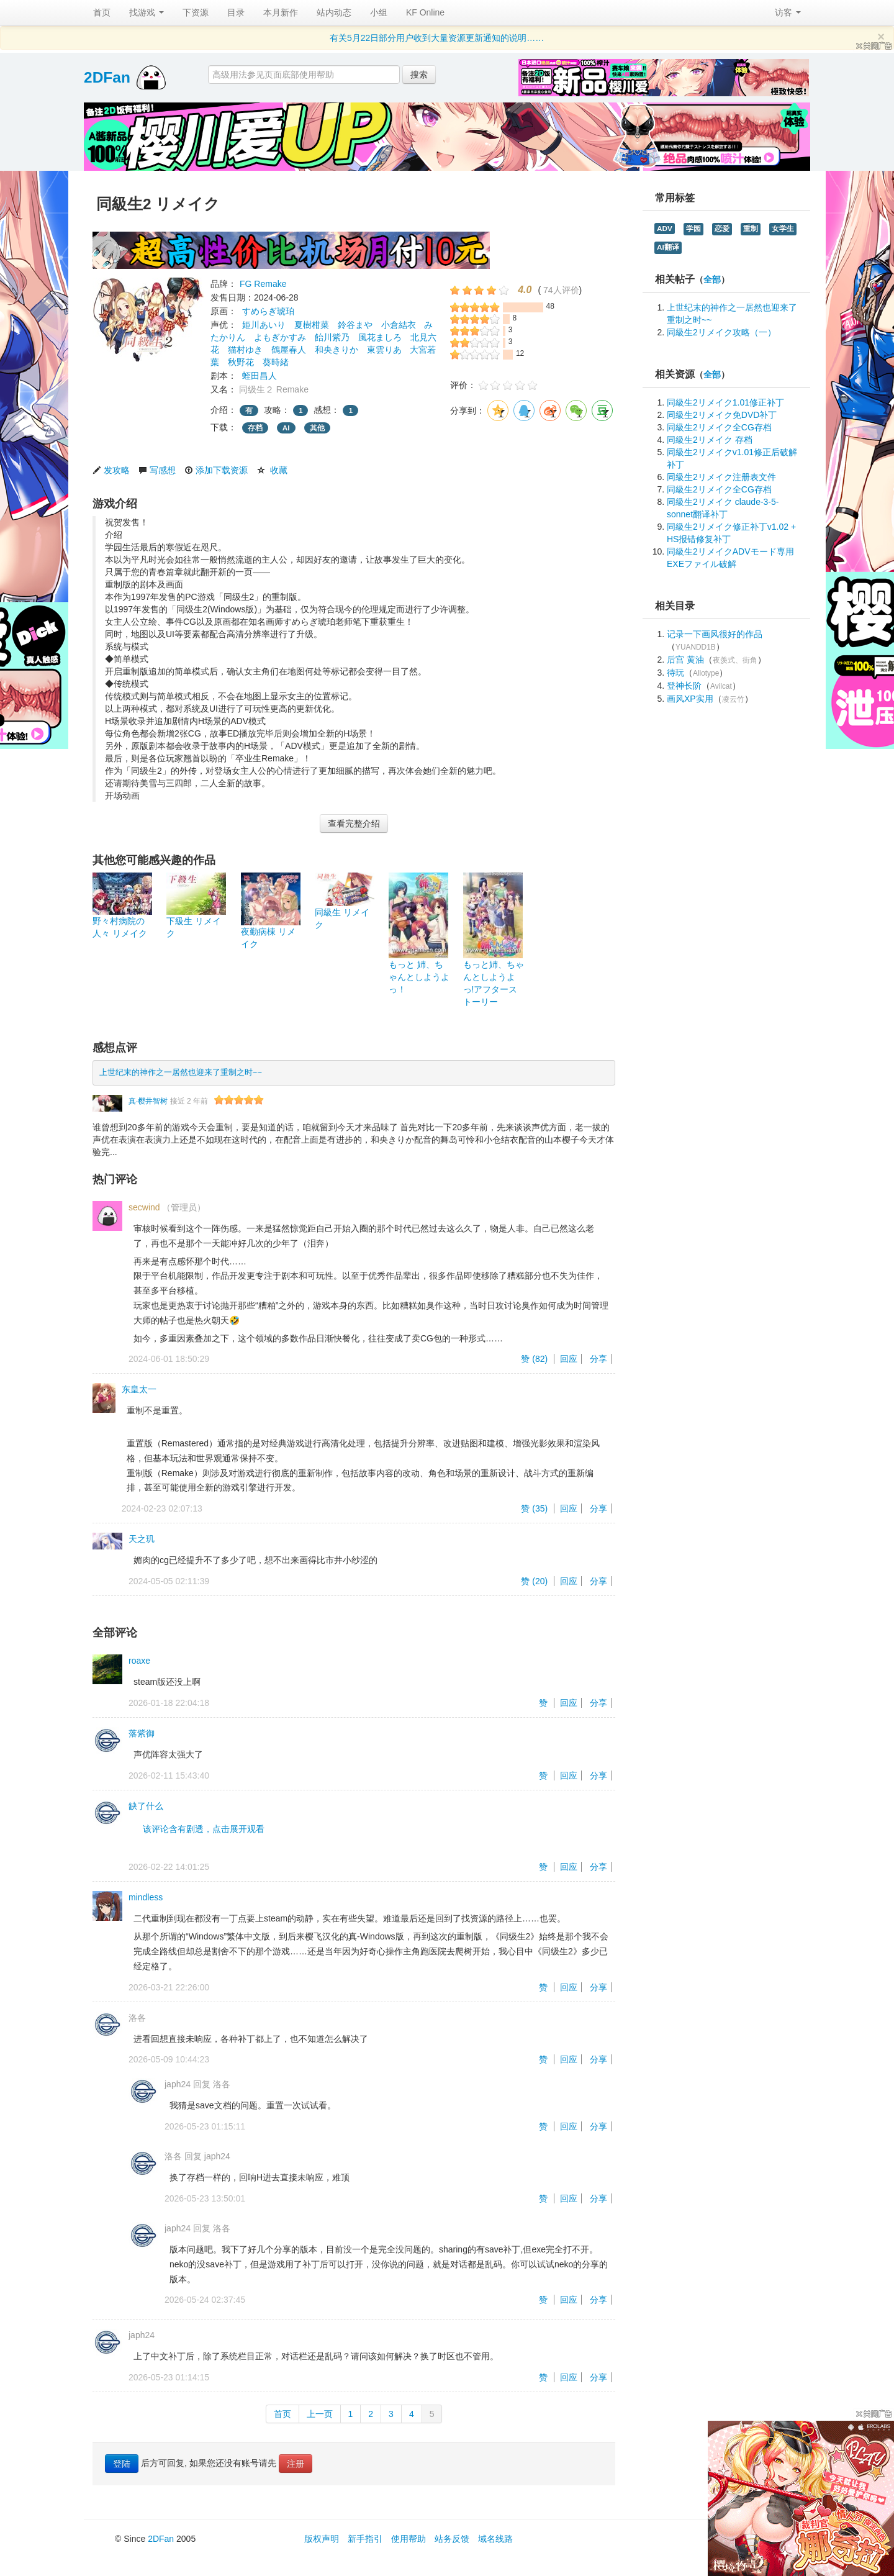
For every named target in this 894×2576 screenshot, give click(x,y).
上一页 (320, 2414)
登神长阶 (684, 686)
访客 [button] (788, 12)
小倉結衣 (398, 325)
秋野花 (241, 362)
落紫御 (142, 1733)
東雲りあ (384, 350)
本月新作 (280, 12)
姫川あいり (264, 325)
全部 (712, 279)
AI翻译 (668, 247)
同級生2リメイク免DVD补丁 (722, 415)
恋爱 (722, 228)
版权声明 (321, 2539)
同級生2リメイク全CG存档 (719, 427)
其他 (317, 428)
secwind (144, 1207)
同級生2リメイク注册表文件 (721, 477)
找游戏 (146, 12)
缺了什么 (146, 1806)
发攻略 (117, 470)
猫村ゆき (245, 350)
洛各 (137, 2018)
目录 (236, 12)
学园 (693, 228)
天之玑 (142, 1539)
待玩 (675, 673)
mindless (146, 1897)
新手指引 (365, 2539)
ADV (664, 228)
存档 (255, 428)
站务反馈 (452, 2539)
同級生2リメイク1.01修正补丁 (725, 402)
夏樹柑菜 (311, 325)
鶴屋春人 (288, 350)
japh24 (178, 2084)
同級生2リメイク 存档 (709, 440)
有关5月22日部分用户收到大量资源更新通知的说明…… (437, 38)
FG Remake (263, 284)
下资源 (196, 12)
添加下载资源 (222, 470)
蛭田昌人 (259, 376)
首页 (102, 12)
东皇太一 (139, 1389)
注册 (295, 2464)
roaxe (139, 1661)
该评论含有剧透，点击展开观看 (203, 1829)
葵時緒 (276, 362)
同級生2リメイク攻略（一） (721, 332)
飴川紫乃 (332, 337)
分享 (598, 1359)
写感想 (163, 470)
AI (286, 428)
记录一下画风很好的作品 (714, 634)
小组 (378, 12)
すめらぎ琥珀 (268, 311)
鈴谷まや (355, 325)
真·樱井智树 (148, 1101)
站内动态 (334, 12)
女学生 (783, 228)
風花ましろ (380, 337)
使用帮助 (408, 2539)
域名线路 (495, 2539)
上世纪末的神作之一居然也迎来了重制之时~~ (181, 1072)
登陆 (121, 2464)
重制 (750, 228)
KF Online (425, 12)
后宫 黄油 (685, 659)
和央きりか (336, 350)
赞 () (535, 1359)
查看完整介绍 (354, 823)
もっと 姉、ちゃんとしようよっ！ (419, 976)
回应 (568, 1359)
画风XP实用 (690, 699)
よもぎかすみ (280, 337)
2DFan (107, 77)
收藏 (278, 470)
